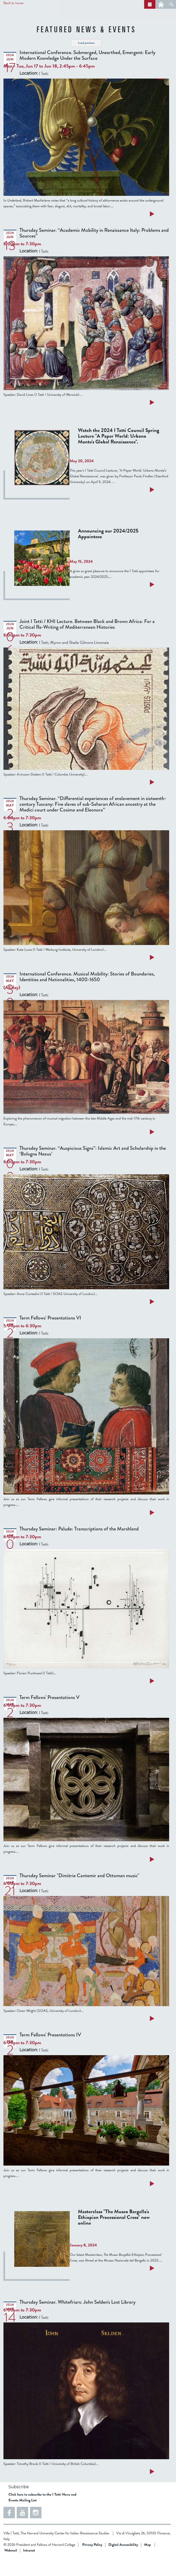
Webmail (10, 2567)
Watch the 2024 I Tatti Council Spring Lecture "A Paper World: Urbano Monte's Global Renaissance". (118, 453)
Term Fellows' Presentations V (49, 1714)
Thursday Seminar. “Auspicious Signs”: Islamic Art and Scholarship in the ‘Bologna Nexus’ (92, 1168)
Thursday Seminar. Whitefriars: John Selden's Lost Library (77, 2319)
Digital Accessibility (123, 2562)
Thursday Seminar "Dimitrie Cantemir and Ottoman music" (79, 1892)
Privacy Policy (92, 2562)
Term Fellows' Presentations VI (50, 1335)
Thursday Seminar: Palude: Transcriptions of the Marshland (79, 1546)
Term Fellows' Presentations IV (50, 2052)
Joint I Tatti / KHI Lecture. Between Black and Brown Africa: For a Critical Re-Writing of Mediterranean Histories (87, 641)
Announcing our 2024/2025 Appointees (108, 550)
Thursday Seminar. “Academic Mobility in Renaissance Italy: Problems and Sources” (94, 250)
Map (147, 2562)
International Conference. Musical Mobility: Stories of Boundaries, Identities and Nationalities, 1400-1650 (87, 993)
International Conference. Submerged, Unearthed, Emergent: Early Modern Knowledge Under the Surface (87, 72)
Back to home (13, 3)
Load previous (86, 60)
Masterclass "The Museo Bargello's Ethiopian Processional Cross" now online (114, 2234)
